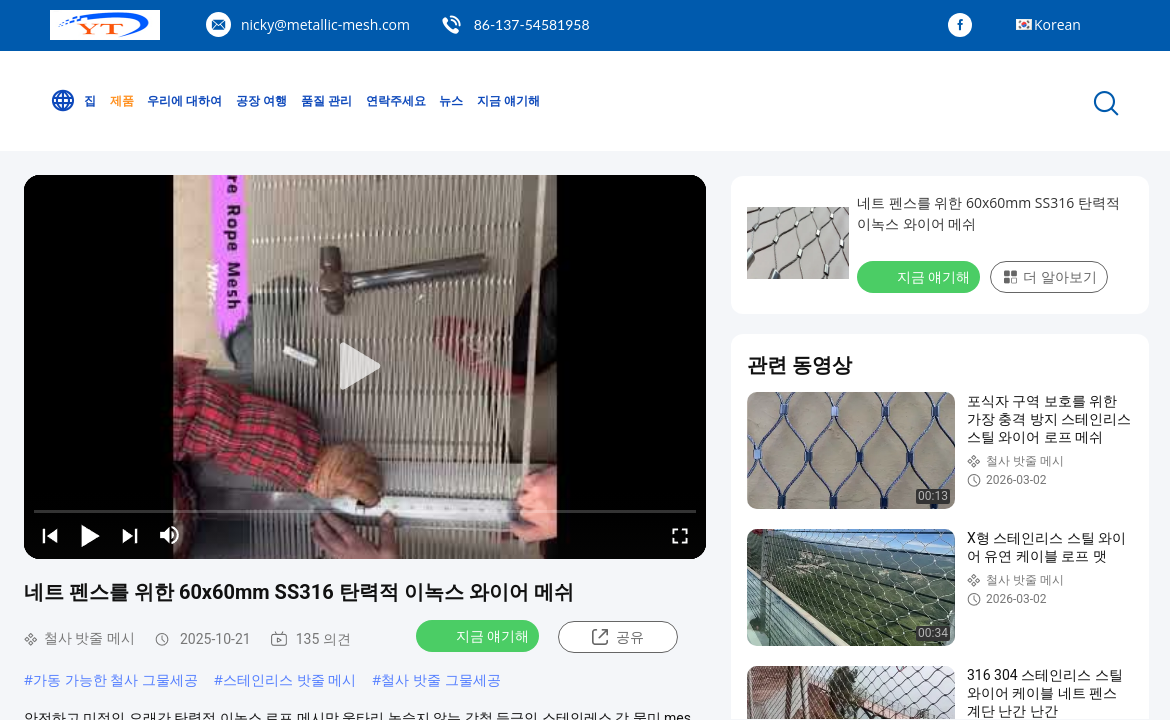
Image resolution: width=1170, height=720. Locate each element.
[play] (365, 367)
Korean (1057, 24)
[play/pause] (90, 535)
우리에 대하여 (184, 100)
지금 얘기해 (508, 100)
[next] (130, 535)
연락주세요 (396, 100)
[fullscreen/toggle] (680, 535)
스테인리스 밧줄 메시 (289, 679)
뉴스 (451, 100)
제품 (122, 100)
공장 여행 (261, 100)
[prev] (50, 535)
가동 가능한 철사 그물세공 (115, 679)
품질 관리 (326, 100)
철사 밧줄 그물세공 (440, 679)
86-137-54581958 (532, 24)
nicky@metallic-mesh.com (325, 24)
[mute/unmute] (170, 535)
